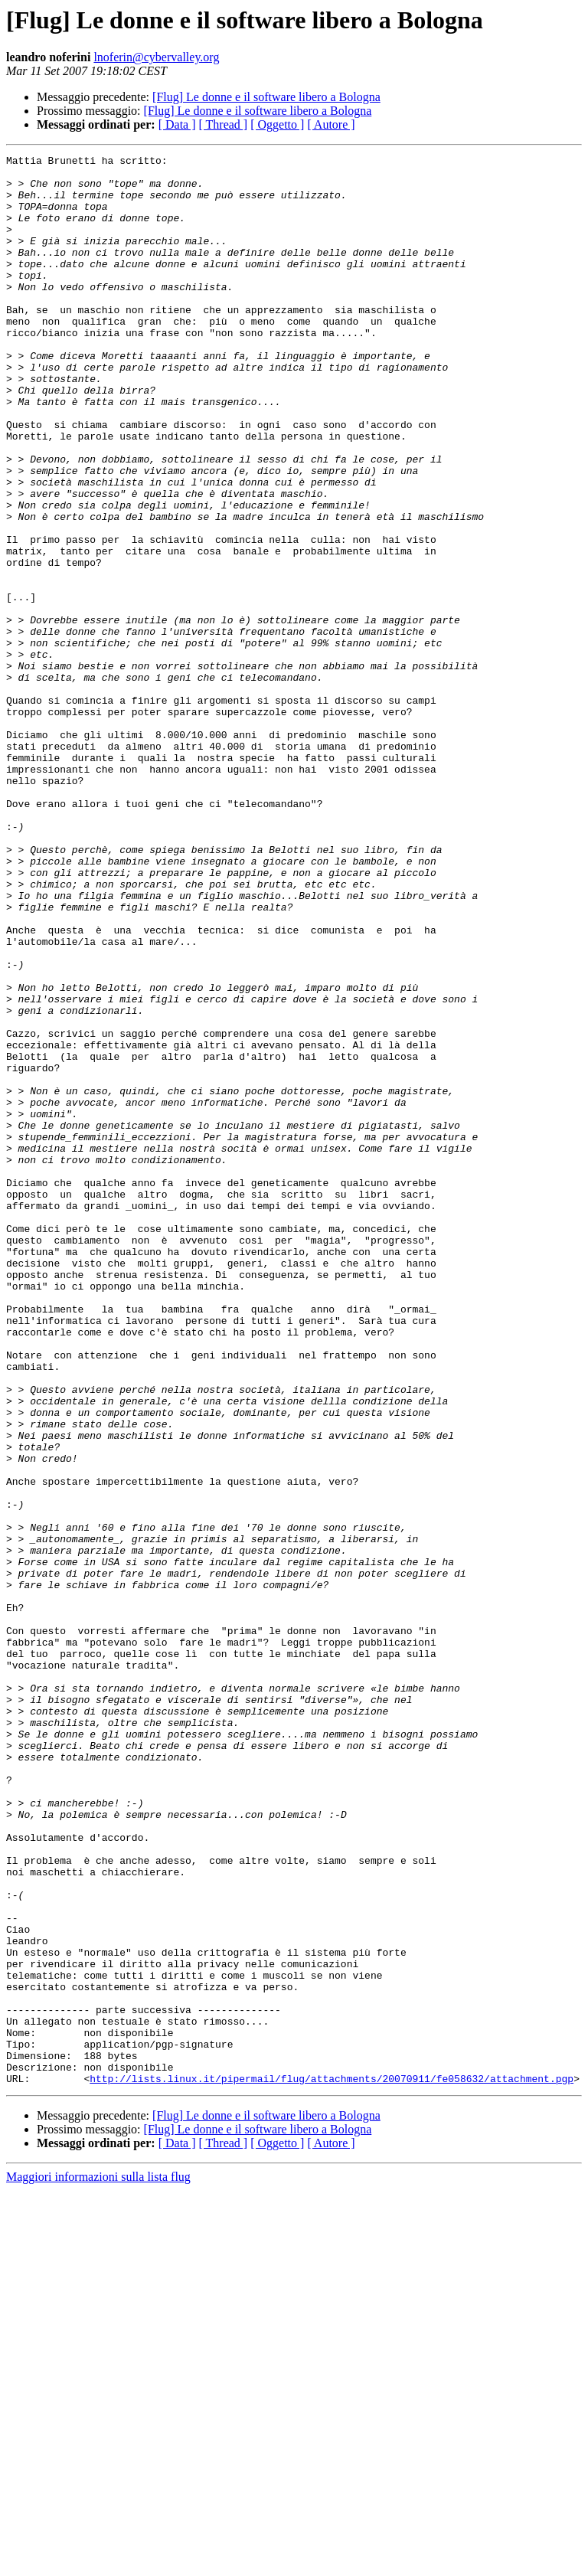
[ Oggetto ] (277, 124)
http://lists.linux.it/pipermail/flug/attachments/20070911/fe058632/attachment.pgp (331, 2464)
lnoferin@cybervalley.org (156, 57)
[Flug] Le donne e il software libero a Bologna (266, 96)
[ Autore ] (330, 124)
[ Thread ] (223, 124)
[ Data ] (177, 124)
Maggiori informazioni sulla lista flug (98, 2562)
